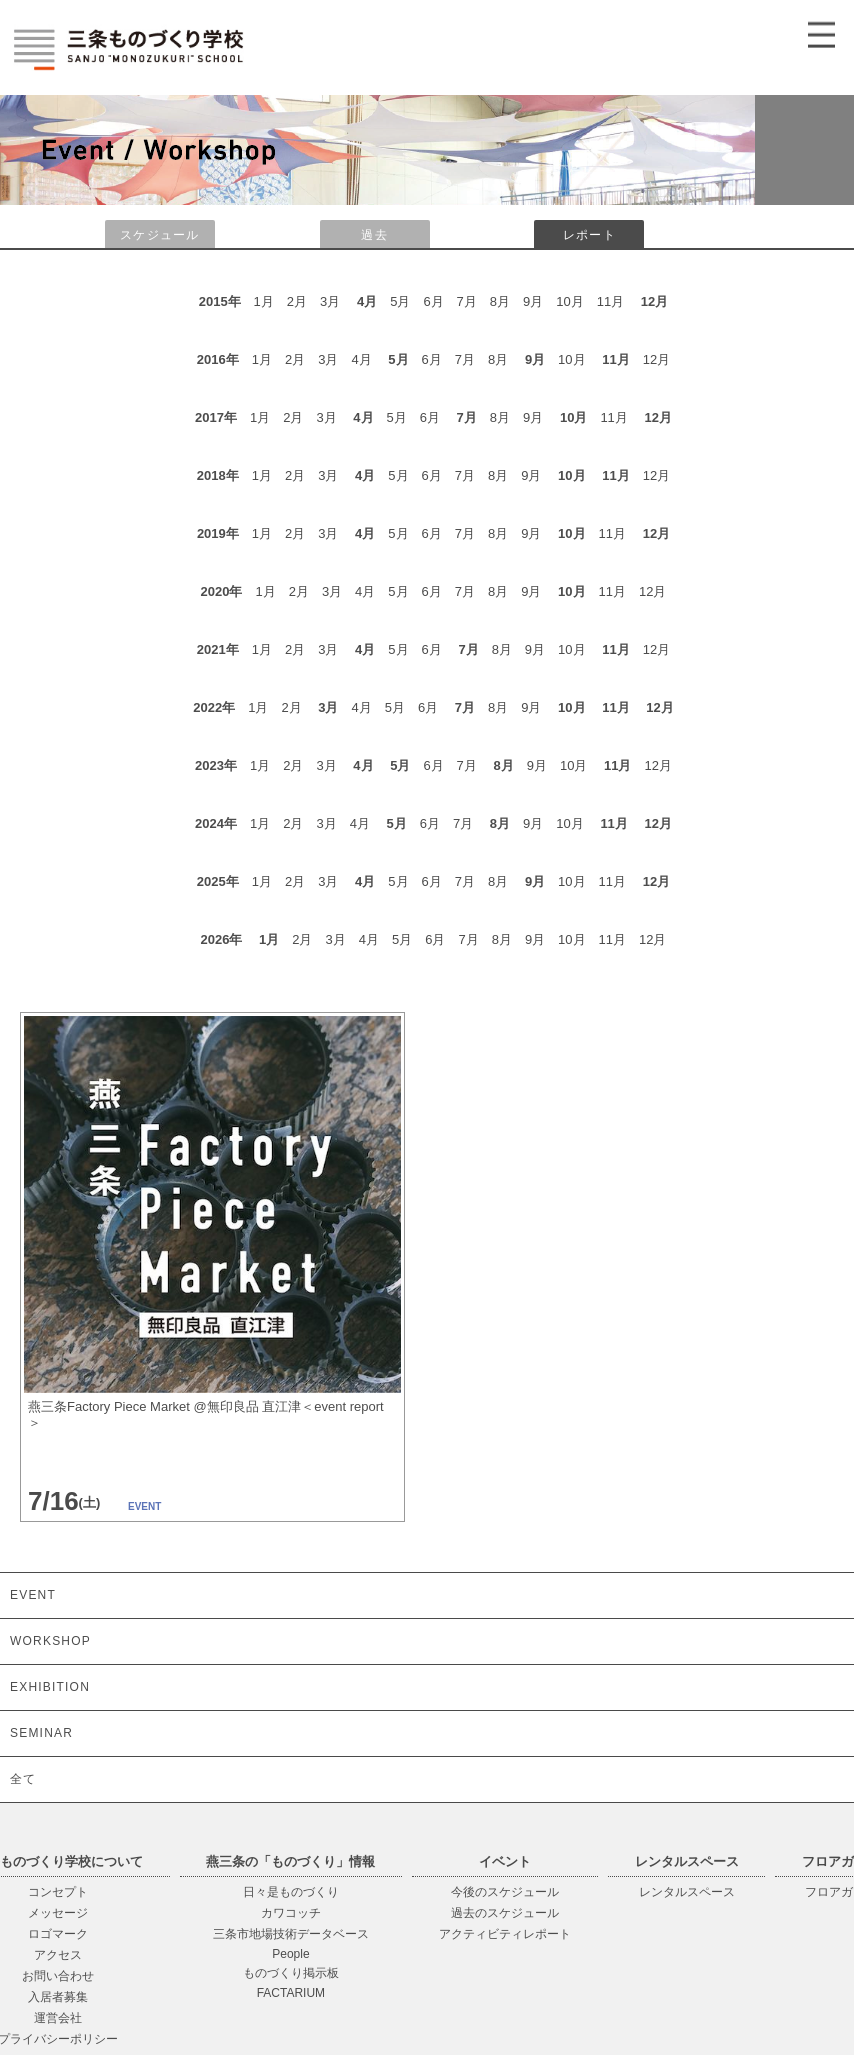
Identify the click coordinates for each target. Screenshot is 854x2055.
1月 (269, 939)
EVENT (33, 1595)
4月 (367, 301)
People (290, 1954)
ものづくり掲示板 (291, 1973)
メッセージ (58, 1913)
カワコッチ (291, 1913)
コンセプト (58, 1892)
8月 (503, 765)
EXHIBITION (50, 1687)
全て (23, 1779)
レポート (589, 235)
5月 (398, 359)
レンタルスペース (687, 1892)
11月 (615, 359)
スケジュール (159, 235)
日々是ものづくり (291, 1892)
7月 (467, 417)
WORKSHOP (50, 1641)
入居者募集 (58, 1997)
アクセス (58, 1955)
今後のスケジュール (505, 1892)
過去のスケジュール (505, 1913)
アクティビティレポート (505, 1934)
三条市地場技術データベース (291, 1934)
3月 (328, 707)
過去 (374, 235)
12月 (654, 301)
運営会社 (58, 2018)
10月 (573, 417)
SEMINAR (41, 1733)
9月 (535, 359)
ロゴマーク (58, 1934)
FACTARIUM (291, 1993)
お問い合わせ (58, 1976)
